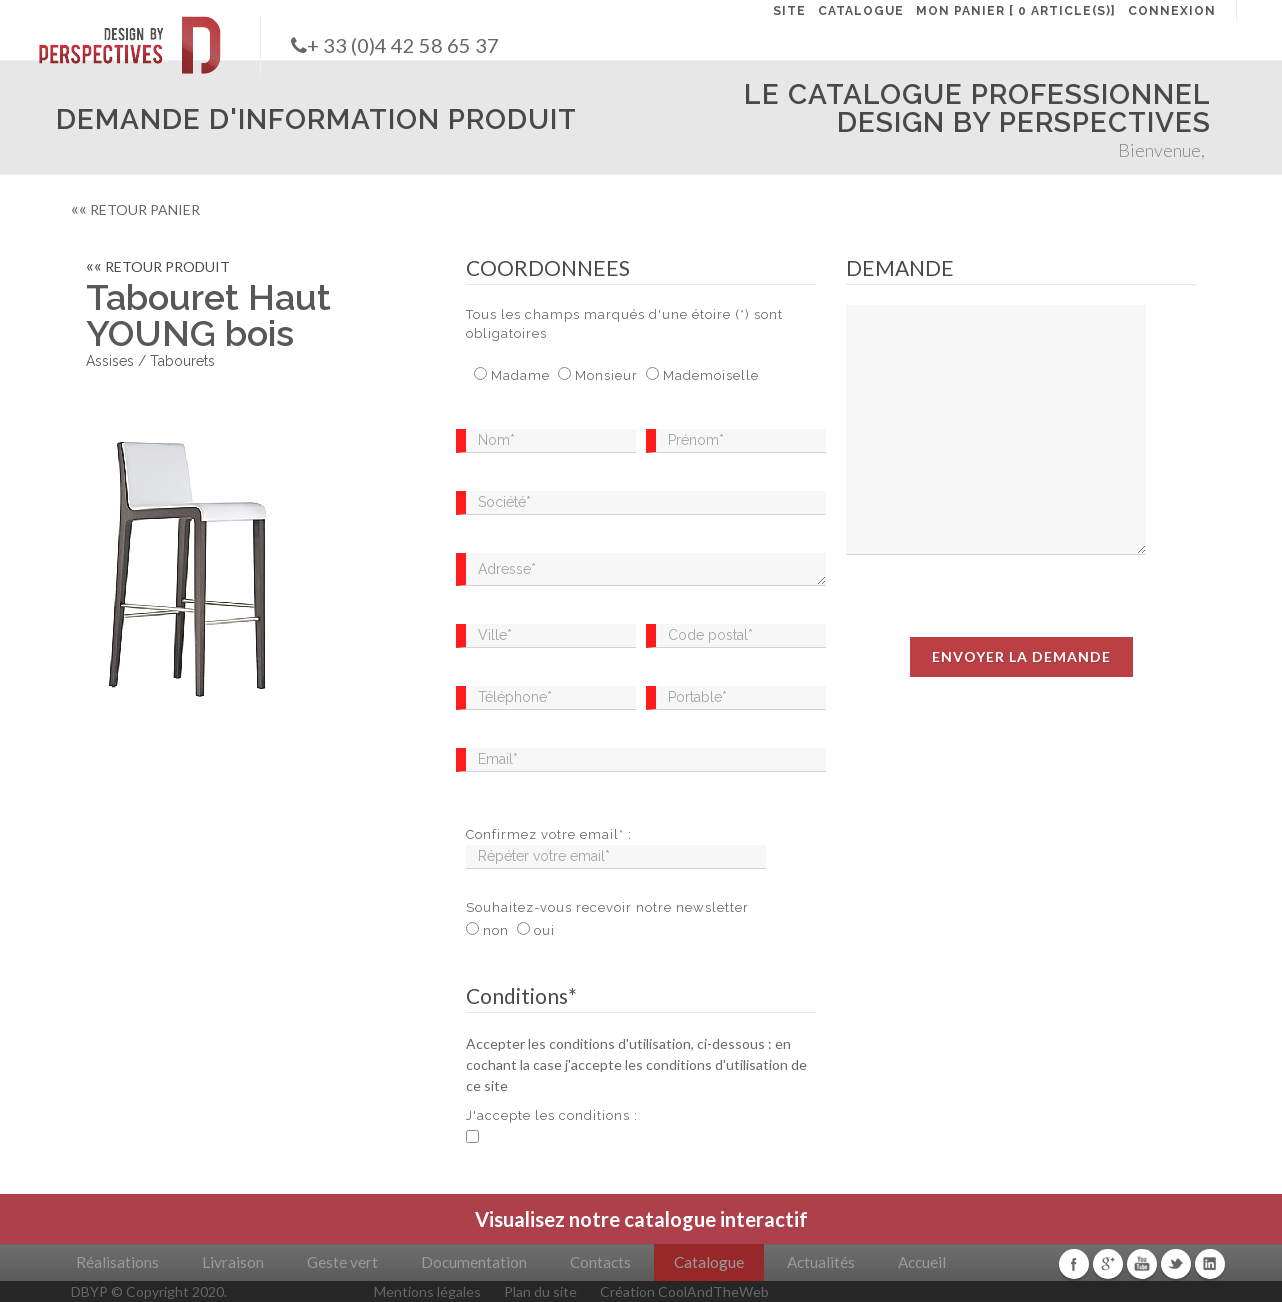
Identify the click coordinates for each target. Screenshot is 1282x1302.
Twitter (1176, 1264)
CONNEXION (1172, 11)
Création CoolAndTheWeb (684, 1291)
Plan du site (540, 1291)
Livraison (233, 1262)
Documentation (474, 1262)
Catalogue (709, 1262)
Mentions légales (427, 1291)
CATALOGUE (861, 11)
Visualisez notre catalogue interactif (641, 1219)
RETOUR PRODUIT (158, 266)
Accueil (922, 1262)
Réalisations (117, 1262)
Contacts (600, 1262)
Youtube (1142, 1264)
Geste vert (342, 1262)
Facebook (1074, 1264)
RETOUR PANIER (135, 209)
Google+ (1108, 1264)
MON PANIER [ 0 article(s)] (1016, 11)
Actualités (821, 1262)
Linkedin (1210, 1264)
